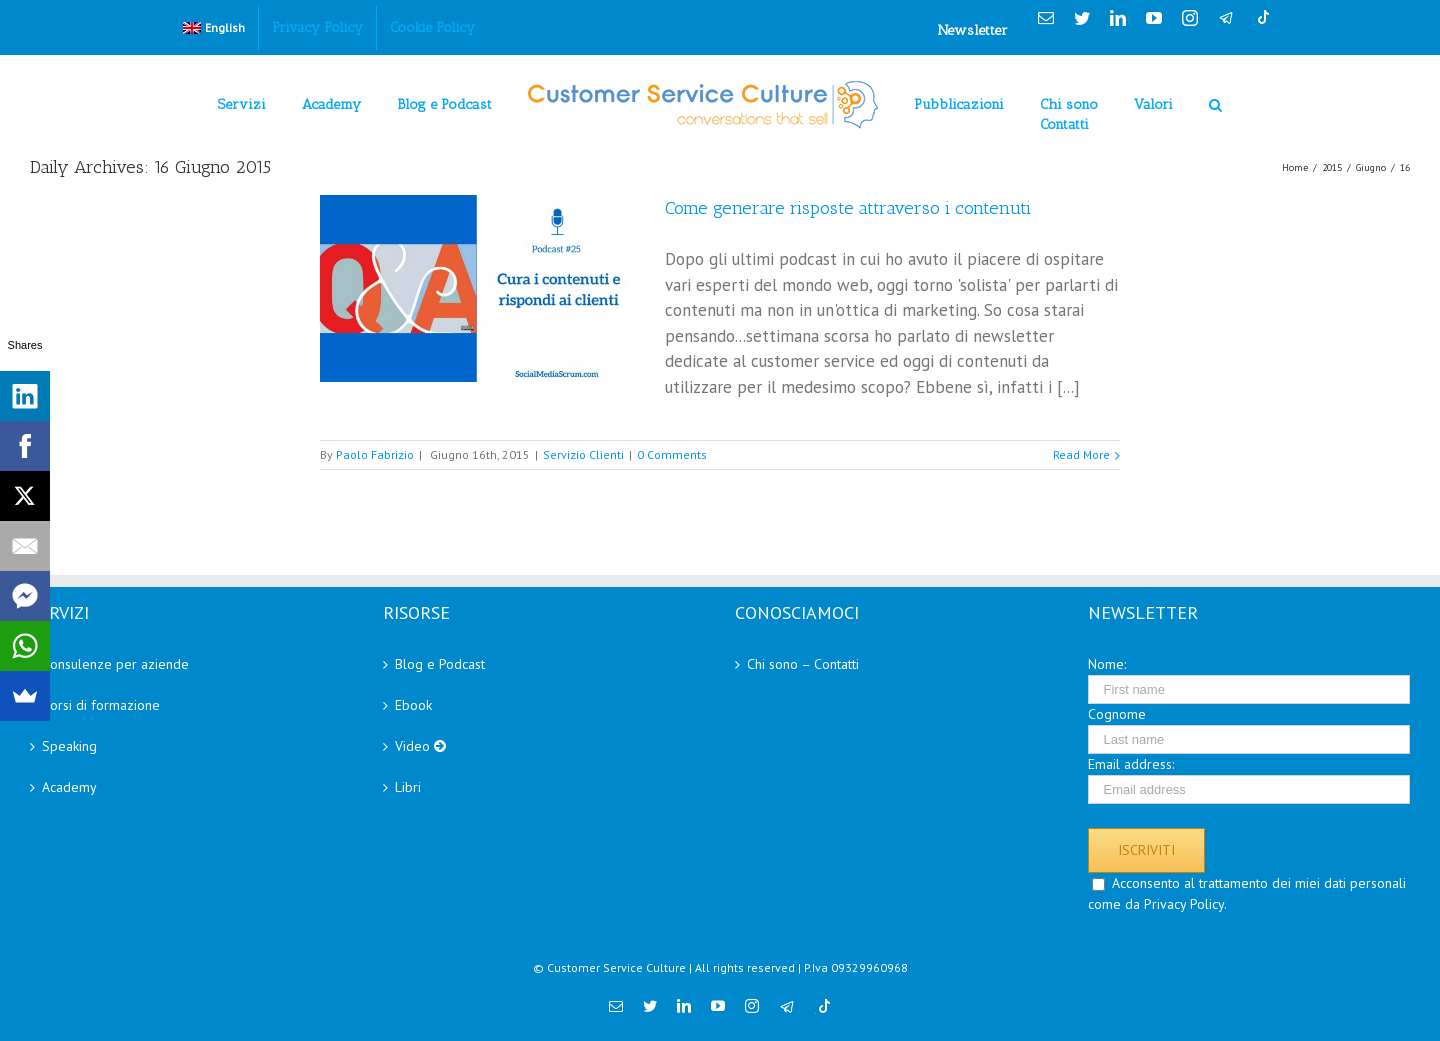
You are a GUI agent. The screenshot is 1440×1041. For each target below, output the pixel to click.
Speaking (69, 746)
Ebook (413, 705)
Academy (69, 787)
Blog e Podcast (440, 664)
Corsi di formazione (101, 705)
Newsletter (973, 30)
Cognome (1117, 714)
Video (420, 746)
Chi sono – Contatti (803, 664)
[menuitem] (214, 28)
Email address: (1131, 764)
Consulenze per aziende (115, 664)
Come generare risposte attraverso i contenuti (848, 208)
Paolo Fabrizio (375, 454)
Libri (408, 787)
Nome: (1107, 664)
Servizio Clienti (583, 454)
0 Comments (672, 454)
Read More (1081, 454)
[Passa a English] (214, 28)
